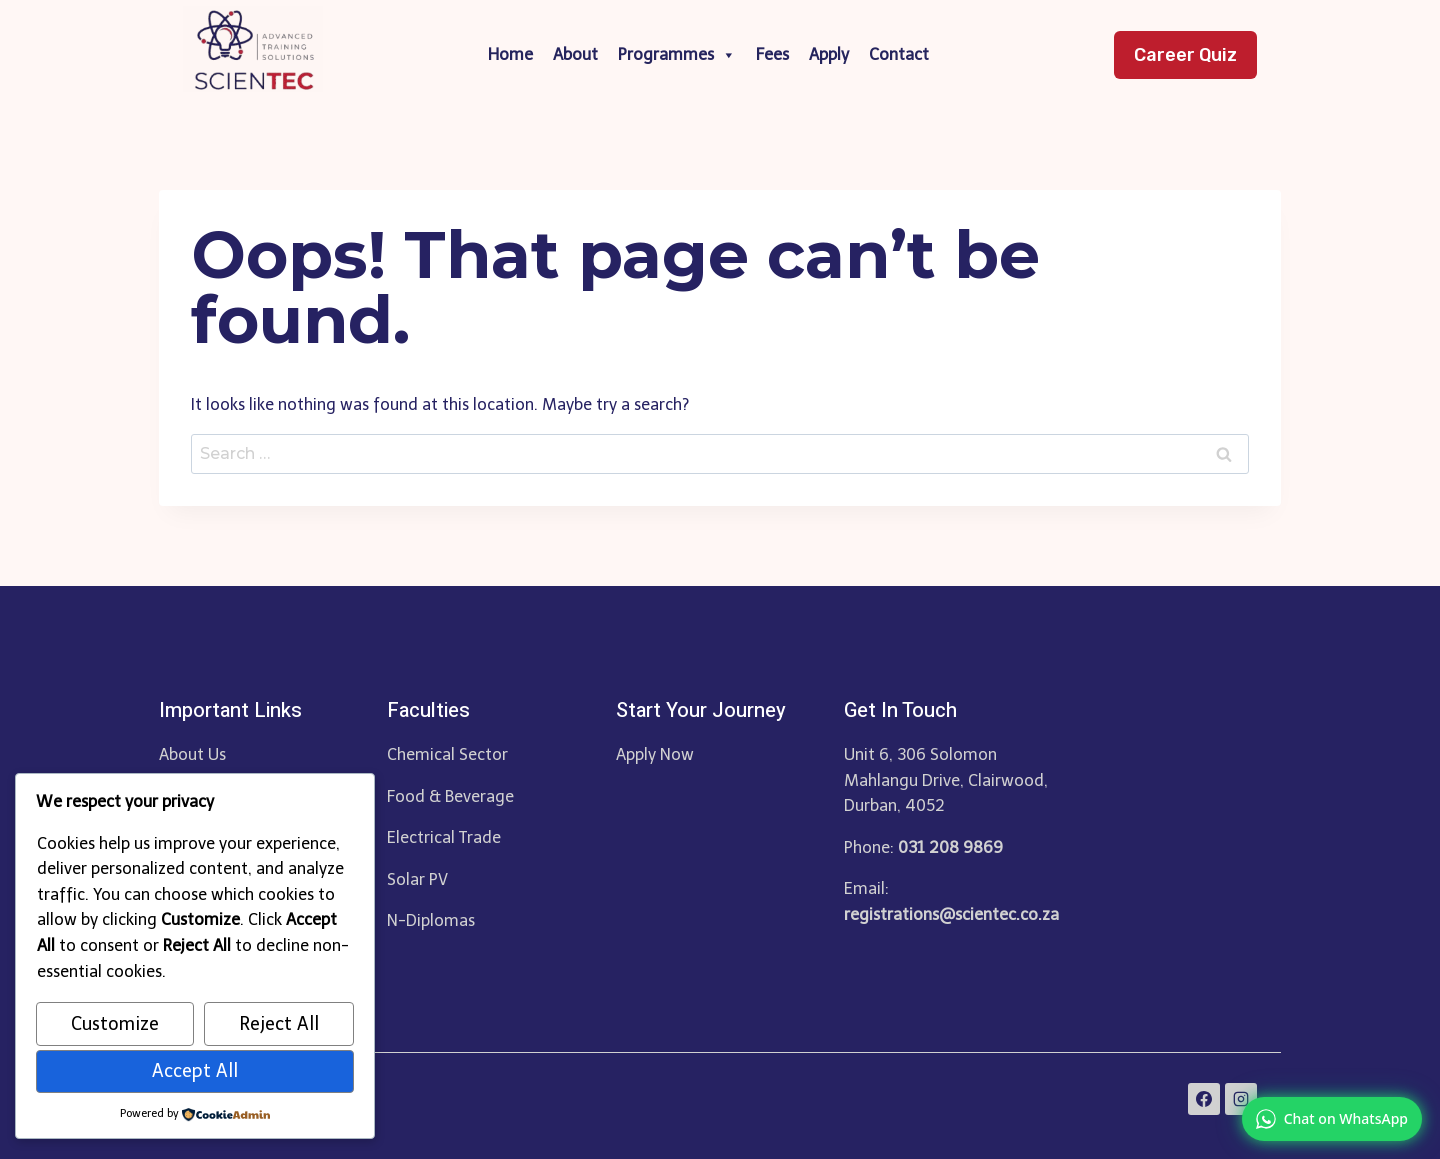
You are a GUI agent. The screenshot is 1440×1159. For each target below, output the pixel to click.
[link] (1332, 1119)
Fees (772, 54)
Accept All (195, 1071)
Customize (115, 1024)
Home (510, 54)
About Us (192, 754)
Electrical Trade (444, 837)
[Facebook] (1204, 1099)
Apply (829, 54)
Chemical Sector (447, 754)
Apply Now (655, 754)
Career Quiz (1185, 55)
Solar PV (417, 879)
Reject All (279, 1024)
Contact (899, 54)
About (575, 54)
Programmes (677, 55)
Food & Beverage (450, 796)
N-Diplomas (431, 920)
